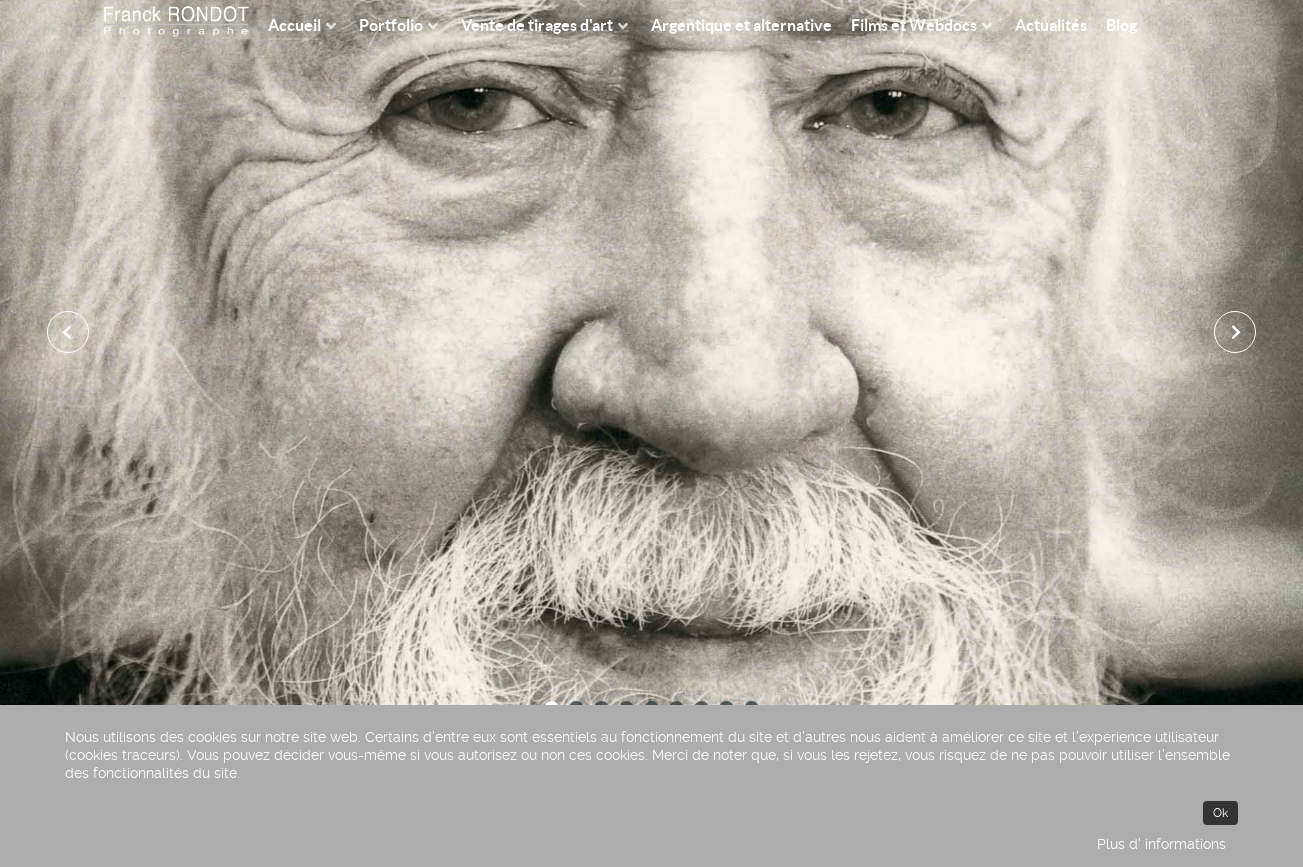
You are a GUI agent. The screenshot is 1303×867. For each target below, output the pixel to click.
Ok (1220, 813)
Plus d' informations (1161, 844)
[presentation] (69, 332)
